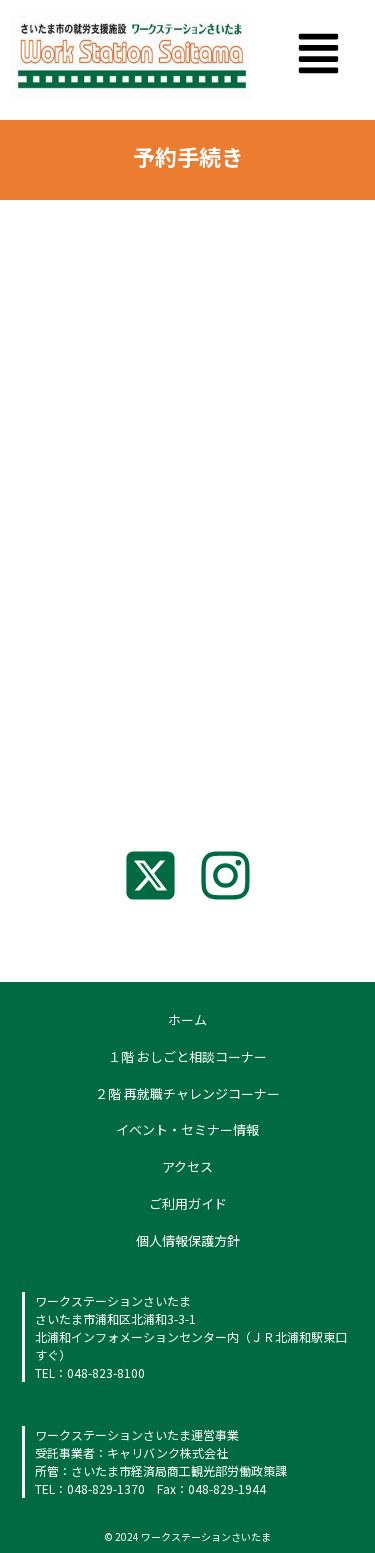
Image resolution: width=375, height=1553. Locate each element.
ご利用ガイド (188, 1203)
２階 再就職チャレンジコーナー (187, 1093)
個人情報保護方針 (188, 1240)
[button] (319, 57)
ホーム (187, 1019)
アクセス (187, 1166)
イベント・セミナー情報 (187, 1129)
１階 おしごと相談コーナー (187, 1056)
